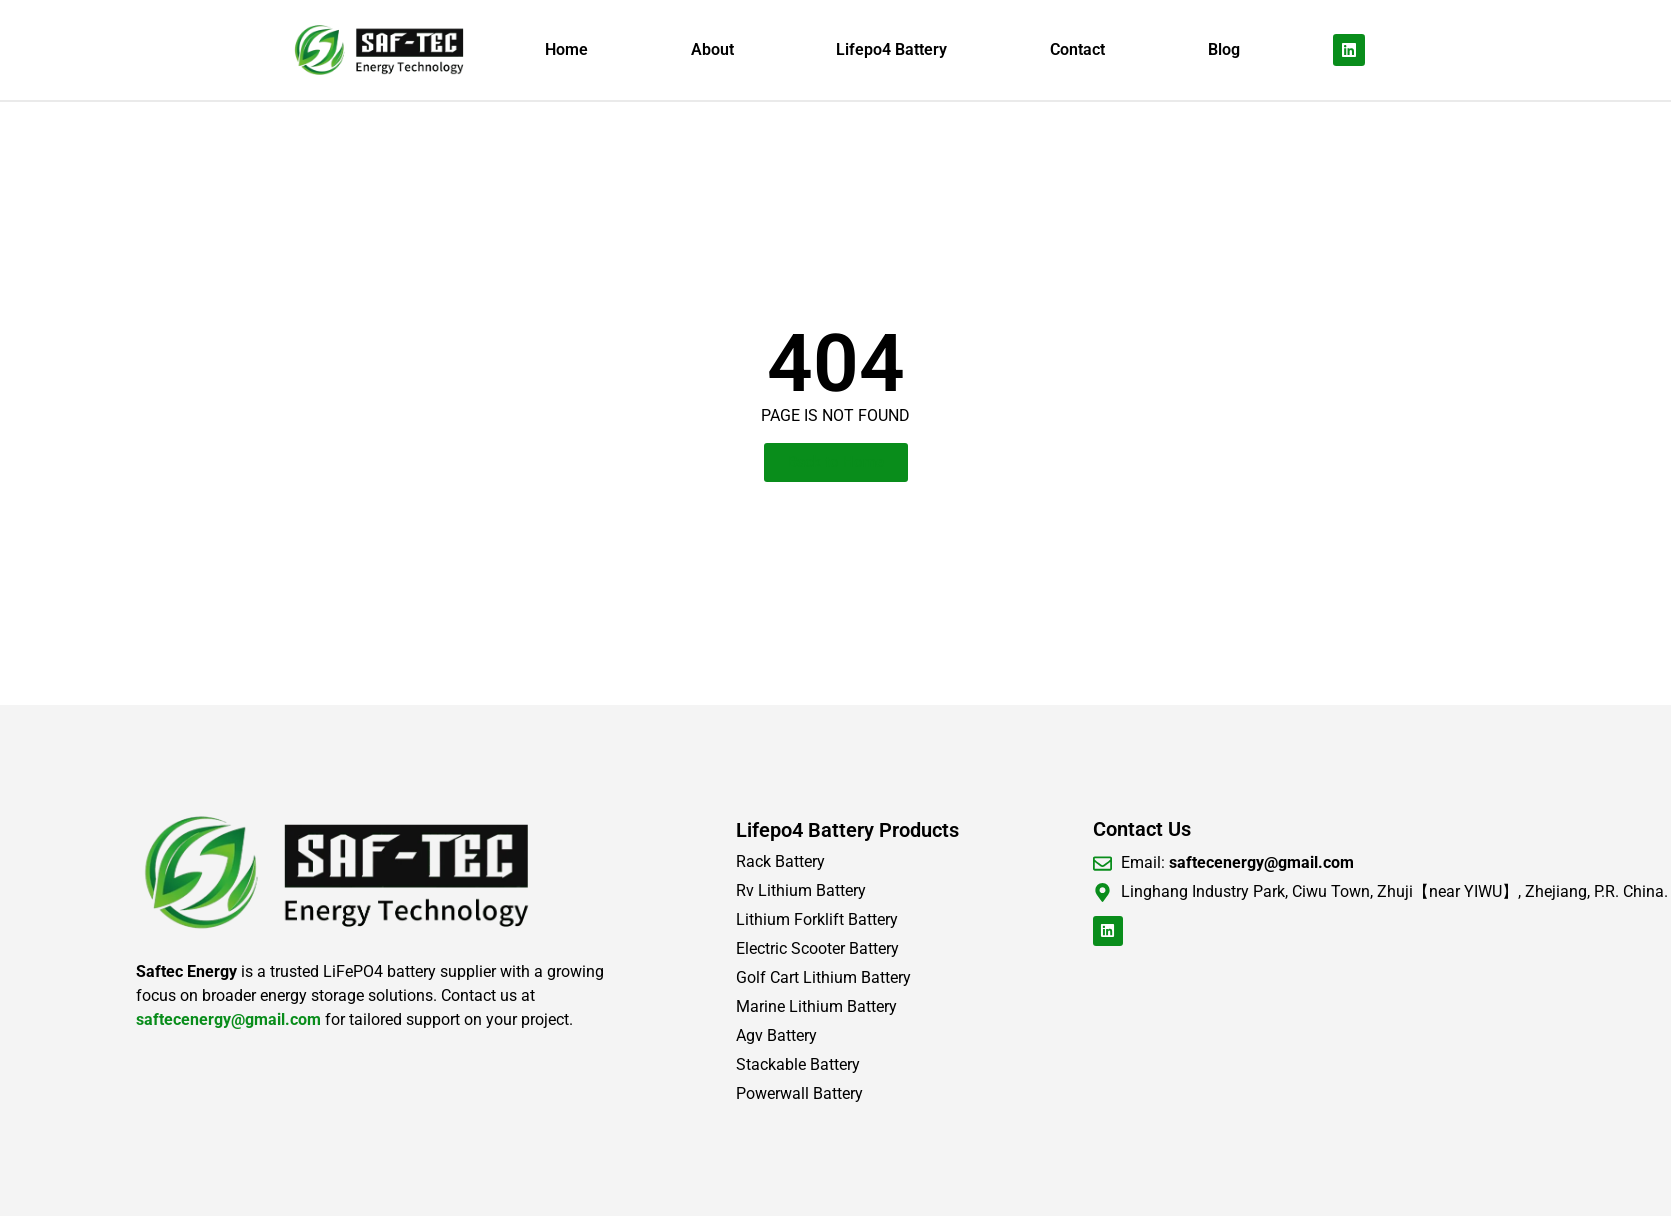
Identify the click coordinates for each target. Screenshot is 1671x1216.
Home (566, 49)
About (712, 49)
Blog (1224, 49)
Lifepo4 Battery (891, 49)
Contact (1077, 49)
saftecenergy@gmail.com (228, 1019)
